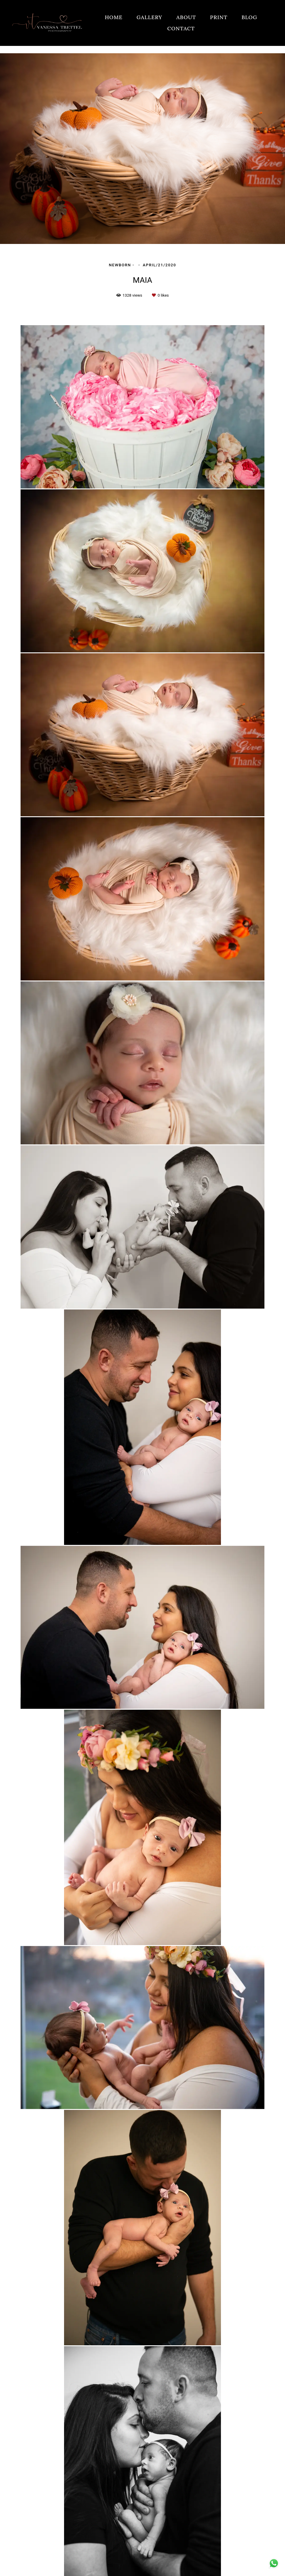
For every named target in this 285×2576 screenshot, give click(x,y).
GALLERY (149, 17)
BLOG (249, 17)
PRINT (218, 17)
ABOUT (186, 17)
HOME (114, 17)
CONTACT (181, 28)
